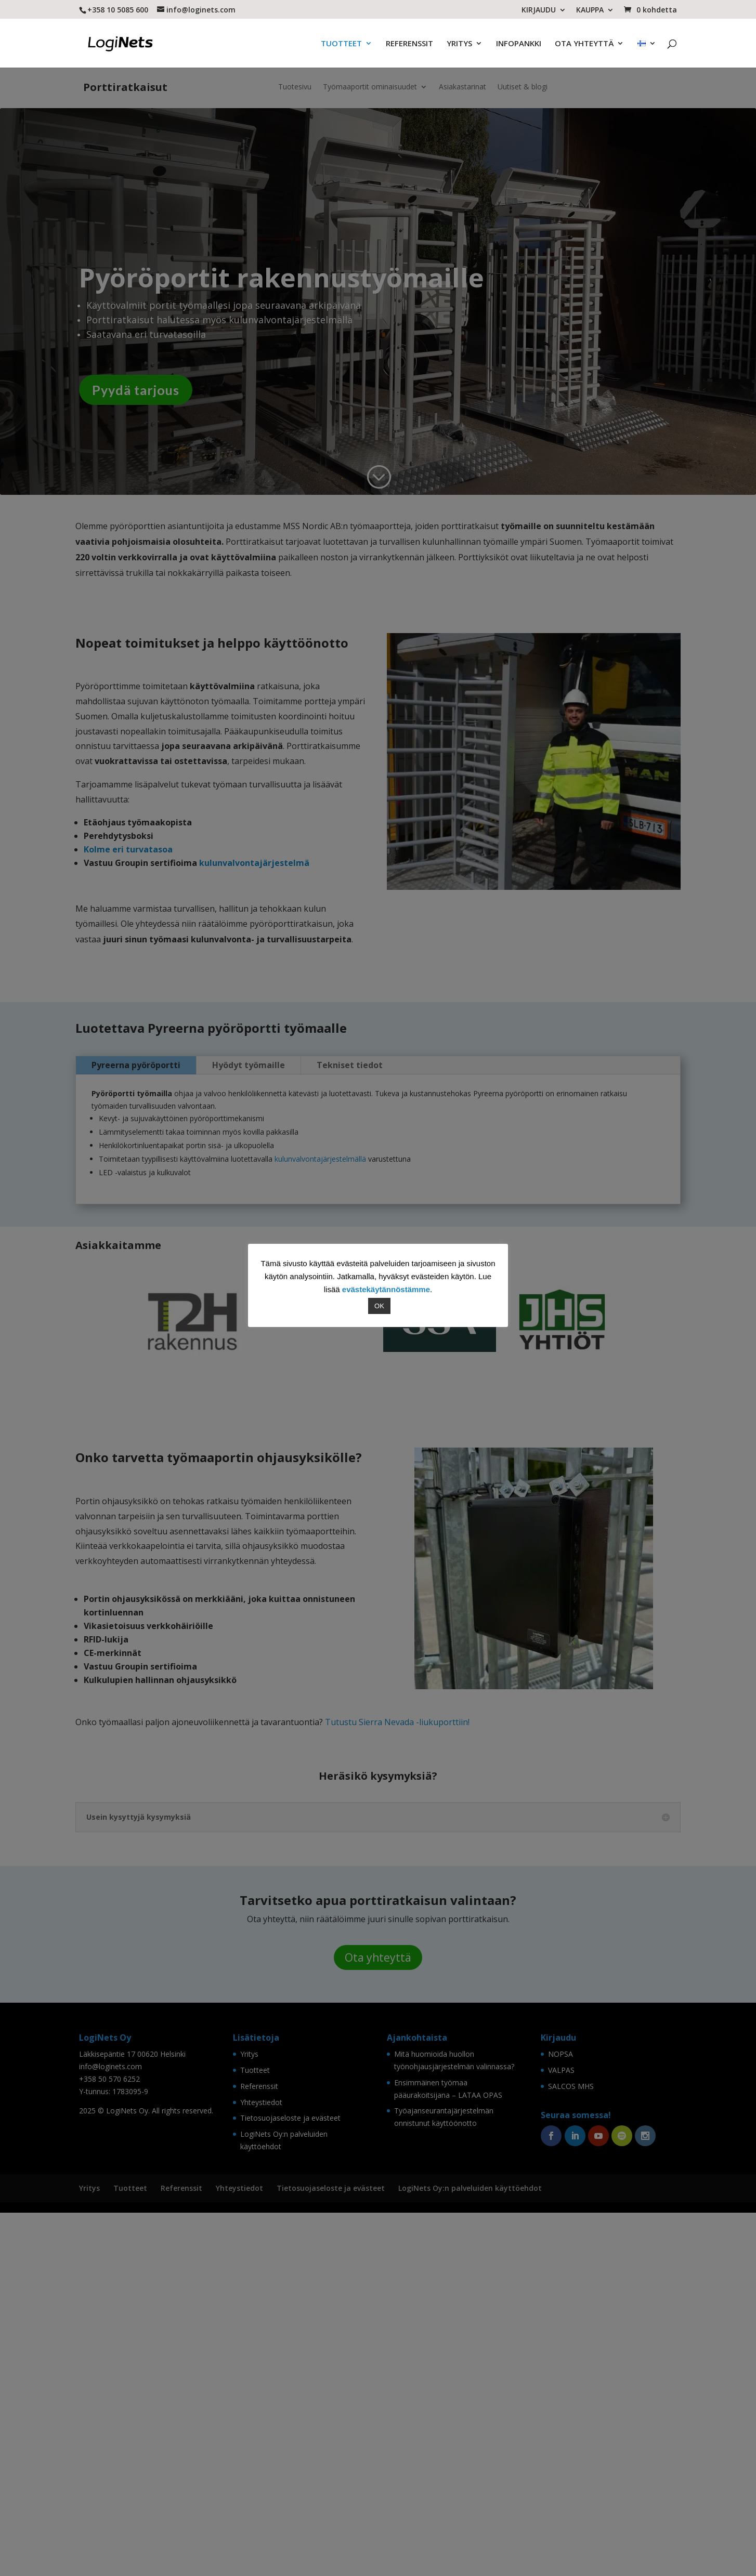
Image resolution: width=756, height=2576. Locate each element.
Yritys (249, 2399)
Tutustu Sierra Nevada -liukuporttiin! (397, 2067)
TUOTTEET (341, 40)
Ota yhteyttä (378, 2303)
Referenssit (259, 2432)
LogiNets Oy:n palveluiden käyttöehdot (470, 2534)
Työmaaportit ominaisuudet (370, 77)
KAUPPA (590, 10)
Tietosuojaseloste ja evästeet (290, 2463)
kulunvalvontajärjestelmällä (319, 1149)
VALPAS (561, 2416)
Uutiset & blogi (523, 77)
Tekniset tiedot (350, 1055)
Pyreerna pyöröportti (136, 1055)
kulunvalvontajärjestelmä (254, 853)
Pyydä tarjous (135, 380)
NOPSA (560, 2399)
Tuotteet (255, 2416)
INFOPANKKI (518, 40)
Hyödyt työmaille (248, 1055)
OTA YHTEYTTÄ (584, 40)
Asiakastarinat (462, 77)
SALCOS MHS (571, 2432)
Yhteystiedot (261, 2448)
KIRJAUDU (539, 10)
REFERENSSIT (409, 40)
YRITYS (459, 40)
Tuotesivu (294, 77)
